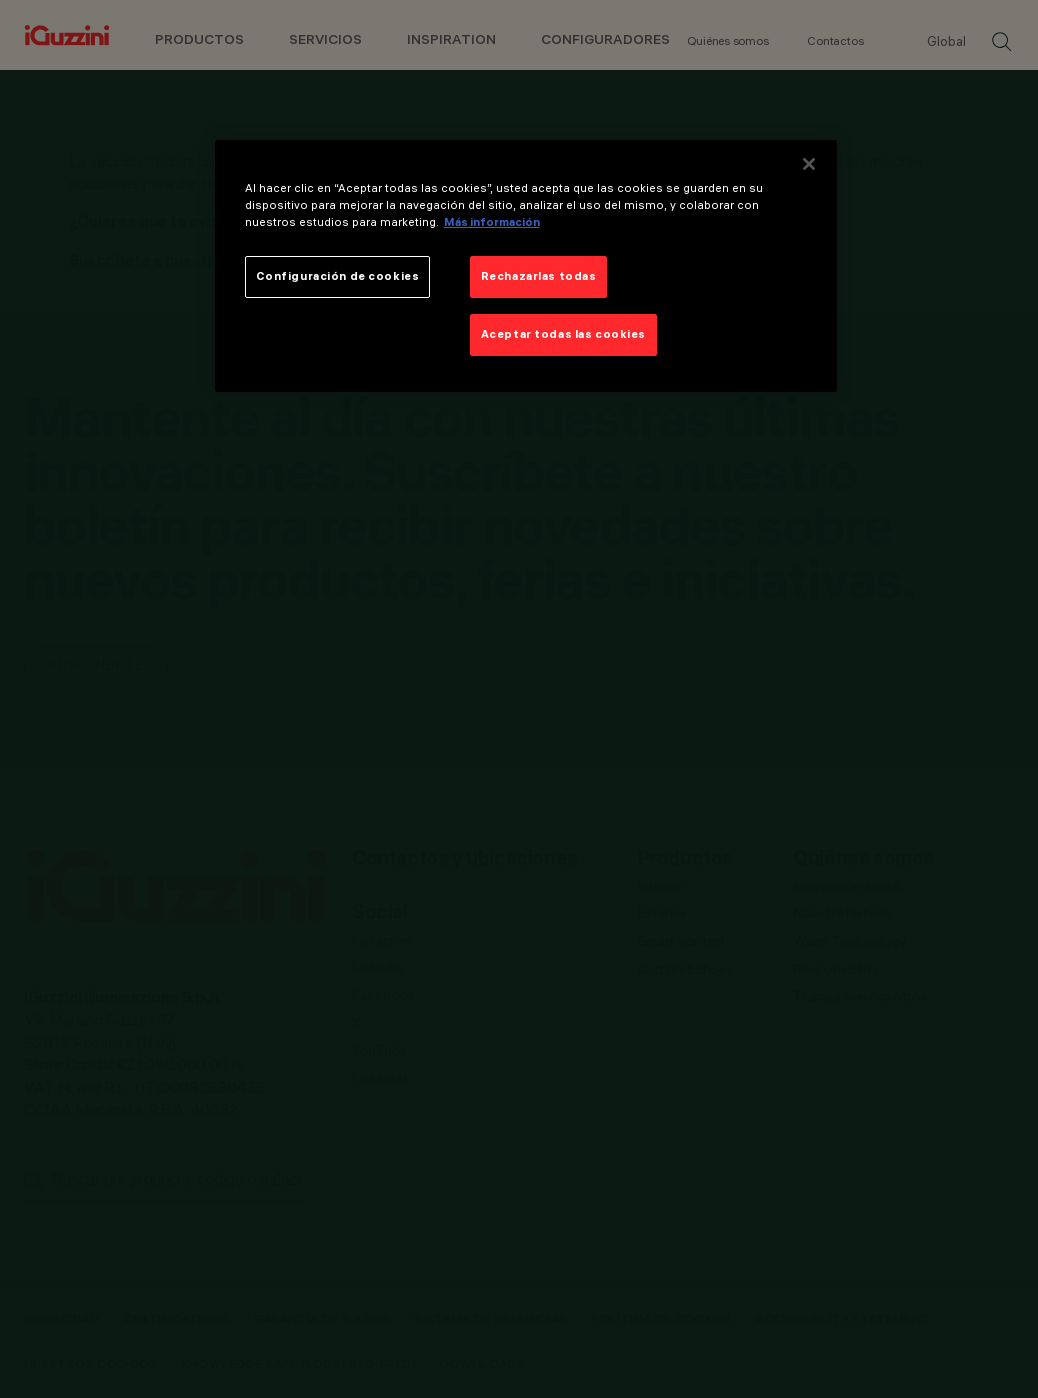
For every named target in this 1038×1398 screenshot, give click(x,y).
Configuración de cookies (338, 276)
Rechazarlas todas (539, 276)
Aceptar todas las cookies (563, 334)
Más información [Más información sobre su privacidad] (492, 222)
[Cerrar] (809, 164)
